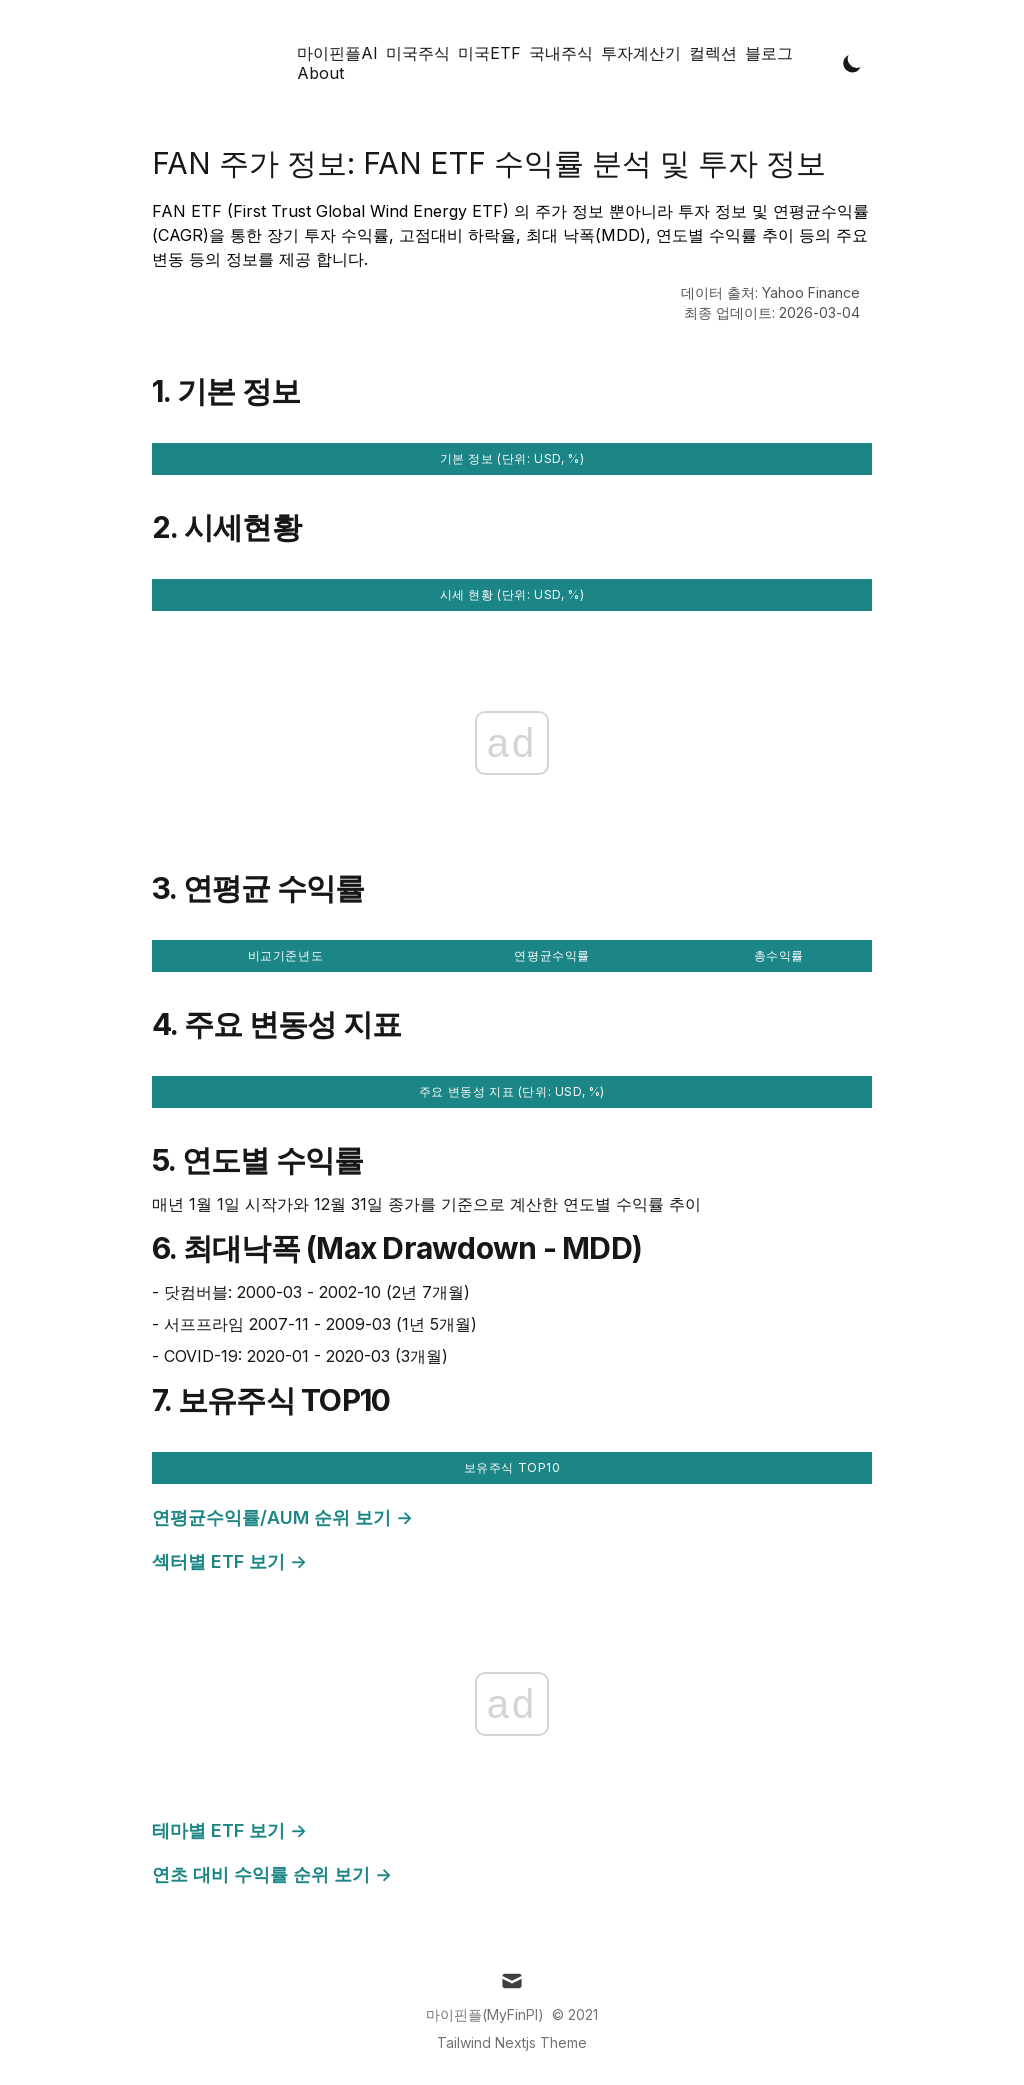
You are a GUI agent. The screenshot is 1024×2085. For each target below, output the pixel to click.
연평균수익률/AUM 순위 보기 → (282, 1517)
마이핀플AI (337, 53)
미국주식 (418, 53)
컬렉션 (713, 53)
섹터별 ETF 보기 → (229, 1561)
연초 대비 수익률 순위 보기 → (272, 1874)
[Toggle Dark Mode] (852, 63)
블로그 (769, 53)
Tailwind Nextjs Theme (512, 2042)
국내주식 (561, 53)
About (320, 73)
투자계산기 (641, 53)
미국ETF (489, 53)
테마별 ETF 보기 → (229, 1830)
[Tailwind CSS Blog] (222, 63)
